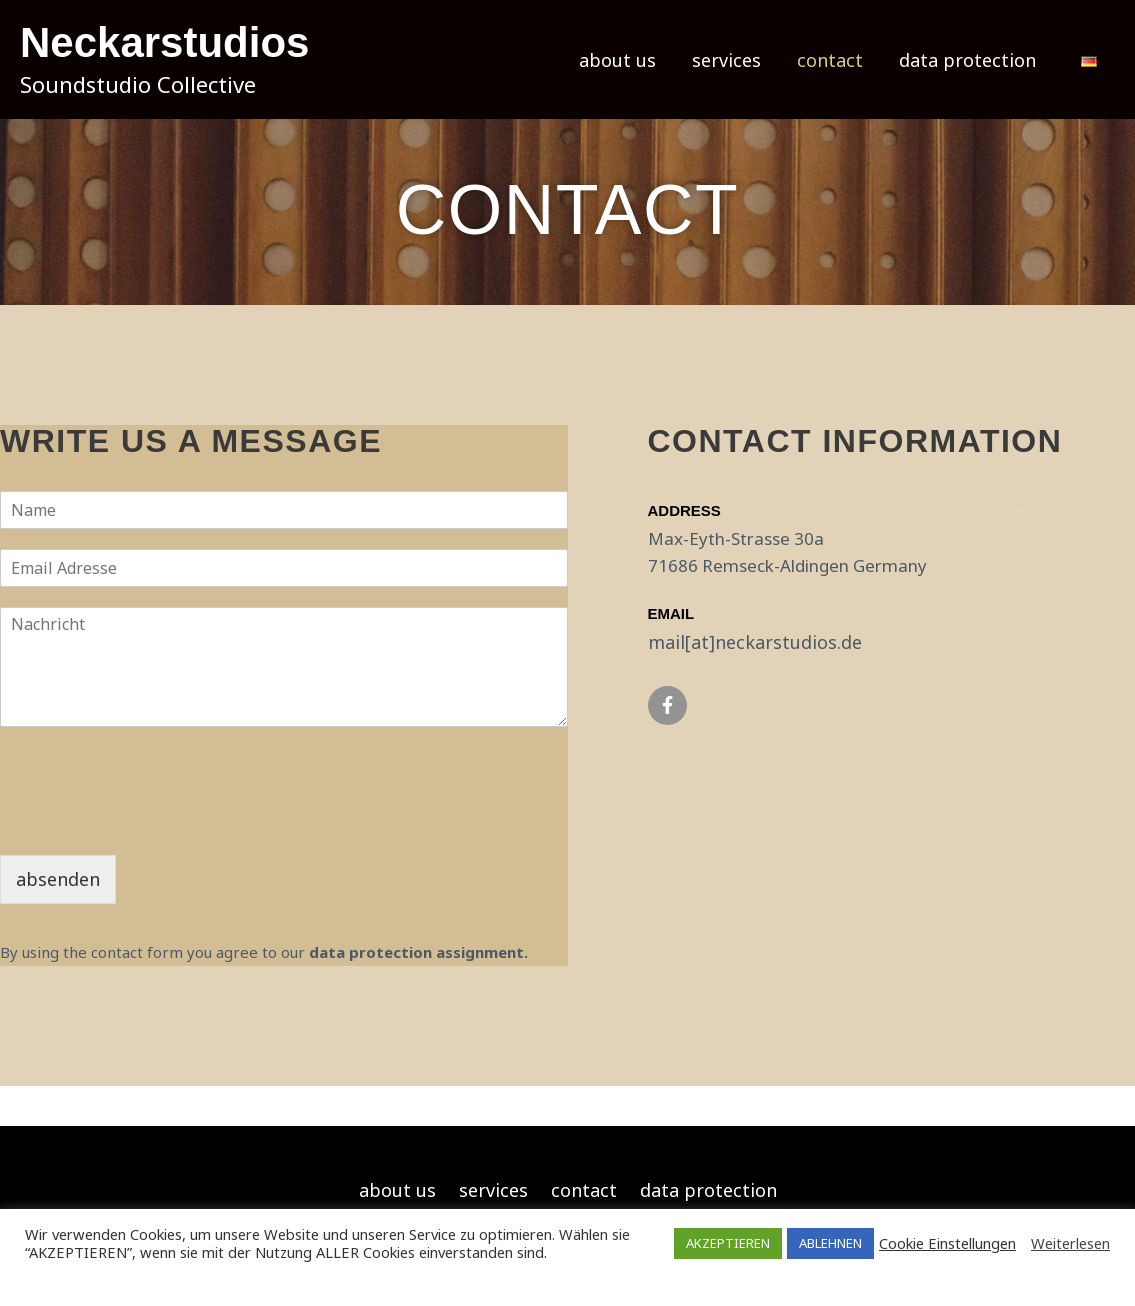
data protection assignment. (418, 952)
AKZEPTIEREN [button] (728, 1243)
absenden (58, 879)
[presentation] (152, 822)
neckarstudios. (778, 642)
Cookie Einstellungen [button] (947, 1243)
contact (830, 60)
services (726, 60)
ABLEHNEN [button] (830, 1243)
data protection (967, 60)
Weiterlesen (1070, 1243)
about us (617, 60)
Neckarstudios (164, 42)
